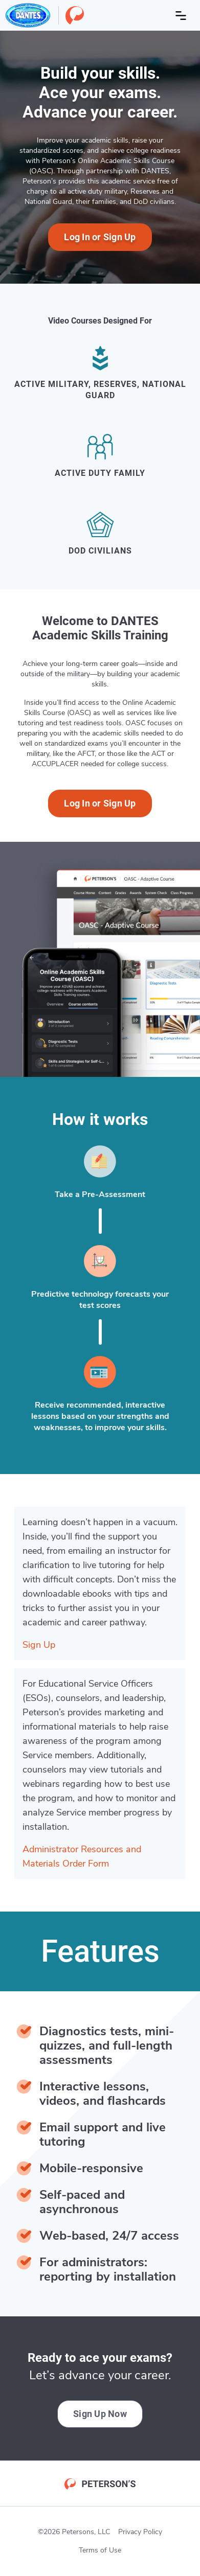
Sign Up (39, 1645)
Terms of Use (100, 2550)
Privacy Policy (140, 2532)
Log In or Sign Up (100, 237)
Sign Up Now (100, 2413)
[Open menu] (180, 15)
